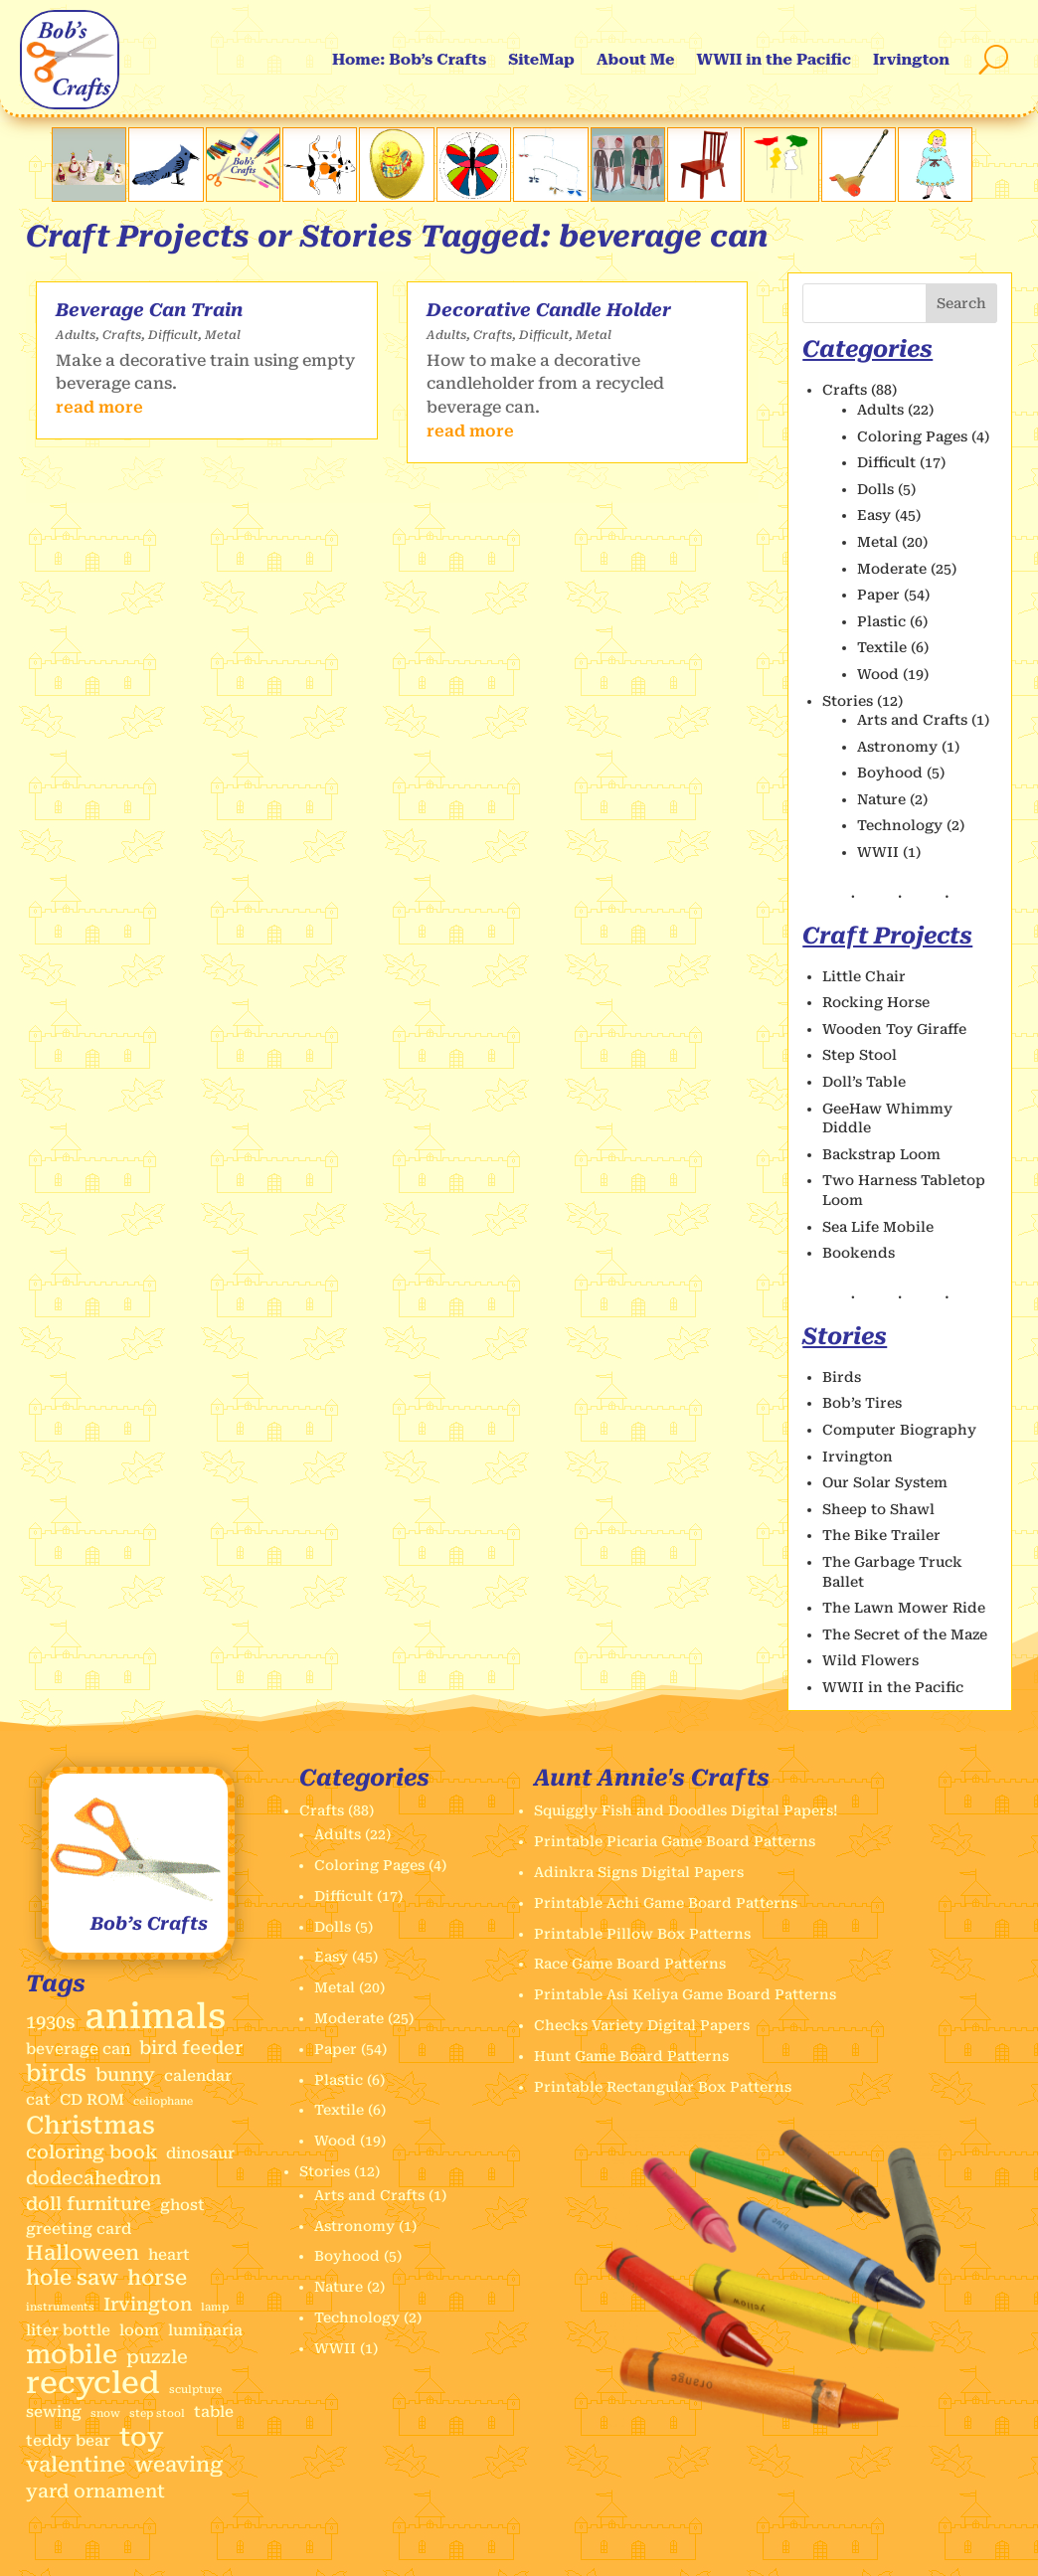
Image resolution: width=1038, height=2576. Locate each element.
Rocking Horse (876, 1002)
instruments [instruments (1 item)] (60, 2307)
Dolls (875, 489)
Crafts (121, 335)
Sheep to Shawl (878, 1509)
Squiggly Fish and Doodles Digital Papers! (686, 1810)
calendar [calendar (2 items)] (198, 2076)
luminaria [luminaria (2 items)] (205, 2330)
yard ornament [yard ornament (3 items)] (95, 2491)
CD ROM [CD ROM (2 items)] (92, 2100)
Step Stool (859, 1055)
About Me (636, 59)
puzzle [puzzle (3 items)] (157, 2356)
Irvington (911, 59)
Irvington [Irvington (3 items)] (147, 2304)
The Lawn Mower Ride (903, 1608)
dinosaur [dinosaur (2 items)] (200, 2153)
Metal (223, 335)
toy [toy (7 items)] (141, 2438)
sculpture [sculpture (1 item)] (195, 2389)
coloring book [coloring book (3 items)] (91, 2152)
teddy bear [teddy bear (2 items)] (68, 2441)
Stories (847, 701)
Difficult (173, 335)
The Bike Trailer (881, 1535)
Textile (882, 647)
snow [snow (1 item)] (105, 2413)
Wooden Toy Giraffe (894, 1029)
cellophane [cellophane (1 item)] (163, 2101)
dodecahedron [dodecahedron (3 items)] (93, 2177)
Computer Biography (899, 1430)
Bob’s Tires (862, 1403)
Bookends (858, 1253)
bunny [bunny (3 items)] (125, 2074)
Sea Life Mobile (878, 1227)
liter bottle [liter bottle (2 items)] (68, 2330)
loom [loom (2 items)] (139, 2330)
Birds (841, 1377)
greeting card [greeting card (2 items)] (78, 2229)
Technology (900, 825)
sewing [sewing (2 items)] (54, 2412)
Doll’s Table (864, 1082)
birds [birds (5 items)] (56, 2074)
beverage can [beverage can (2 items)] (78, 2049)
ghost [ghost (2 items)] (182, 2205)
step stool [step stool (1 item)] (157, 2413)
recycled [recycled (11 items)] (93, 2383)
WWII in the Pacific (773, 59)
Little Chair (864, 976)
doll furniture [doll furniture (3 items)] (88, 2203)
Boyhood (890, 772)
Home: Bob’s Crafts (409, 59)
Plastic (881, 621)
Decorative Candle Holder (549, 309)
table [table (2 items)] (214, 2412)
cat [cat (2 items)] (38, 2100)
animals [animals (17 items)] (155, 2017)
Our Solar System (885, 1482)
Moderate (892, 569)
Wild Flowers (870, 1660)
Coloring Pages (912, 436)
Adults (75, 335)
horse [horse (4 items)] (157, 2278)
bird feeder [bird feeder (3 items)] (191, 2047)
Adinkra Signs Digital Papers (639, 1872)
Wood (878, 674)
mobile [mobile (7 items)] (71, 2355)
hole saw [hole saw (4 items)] (72, 2278)
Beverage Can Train (149, 309)
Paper (878, 594)
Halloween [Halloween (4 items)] (82, 2253)
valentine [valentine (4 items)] (75, 2465)
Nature (881, 799)
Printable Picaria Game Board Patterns (674, 1841)
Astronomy (897, 747)
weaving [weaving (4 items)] (178, 2465)
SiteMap (541, 59)
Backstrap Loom (881, 1154)
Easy (874, 515)
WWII (878, 852)
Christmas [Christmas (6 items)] (90, 2126)
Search (961, 303)
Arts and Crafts (912, 720)
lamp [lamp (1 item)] (215, 2307)
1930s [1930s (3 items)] (51, 2021)
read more (99, 407)
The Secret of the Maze (904, 1634)
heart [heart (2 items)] (169, 2255)
